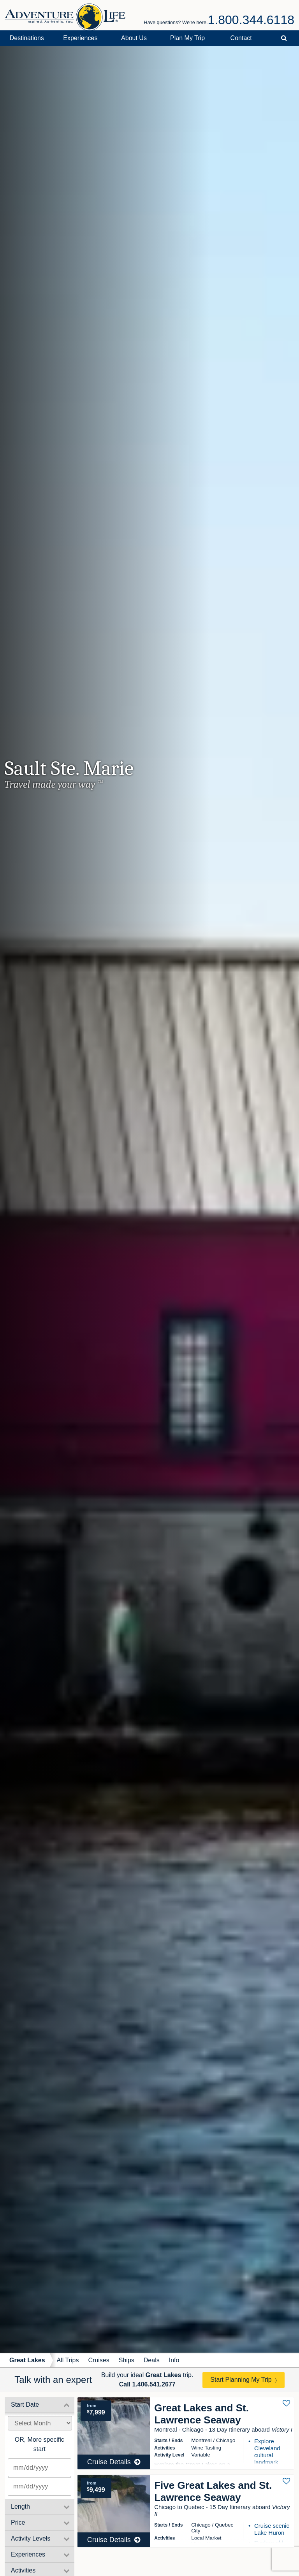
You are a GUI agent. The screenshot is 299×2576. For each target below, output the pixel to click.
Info (174, 2360)
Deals (152, 2360)
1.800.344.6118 (251, 20)
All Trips (68, 2360)
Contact (241, 38)
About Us (134, 38)
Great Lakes (27, 2360)
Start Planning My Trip (240, 2379)
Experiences (80, 38)
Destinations (27, 38)
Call (147, 2384)
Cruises (98, 2360)
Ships (126, 2360)
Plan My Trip (187, 38)
